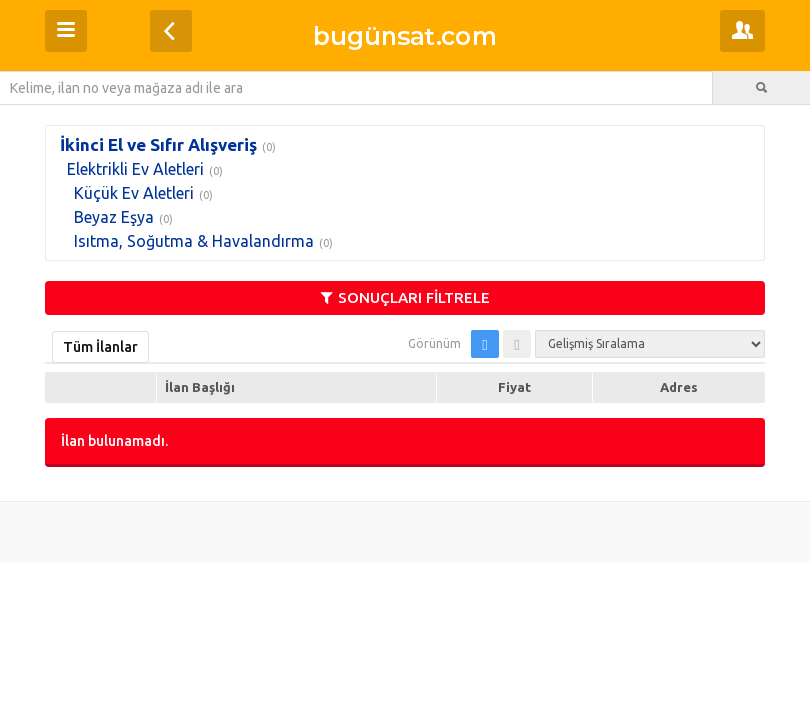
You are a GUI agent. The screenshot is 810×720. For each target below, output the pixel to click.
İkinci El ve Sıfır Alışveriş (158, 144)
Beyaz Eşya (114, 217)
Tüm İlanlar (100, 347)
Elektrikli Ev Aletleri (135, 169)
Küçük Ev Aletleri (134, 193)
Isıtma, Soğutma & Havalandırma (194, 241)
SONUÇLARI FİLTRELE (405, 297)
